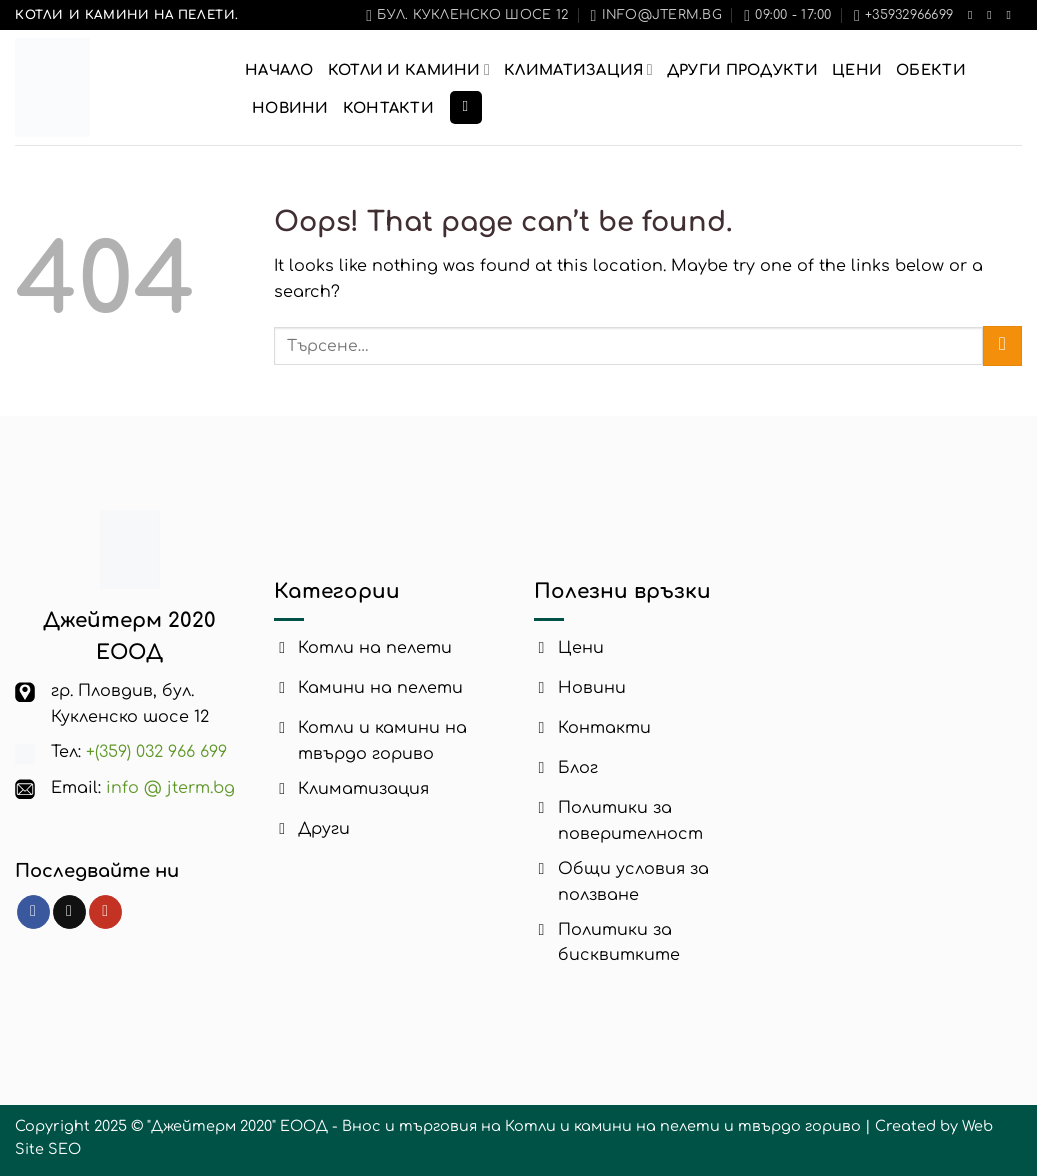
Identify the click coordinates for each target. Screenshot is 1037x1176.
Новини (290, 108)
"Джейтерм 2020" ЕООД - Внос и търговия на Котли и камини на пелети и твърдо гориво (504, 1126)
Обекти (931, 70)
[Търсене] (466, 107)
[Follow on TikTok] (993, 15)
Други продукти (742, 70)
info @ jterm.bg (170, 788)
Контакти (388, 108)
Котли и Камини (409, 69)
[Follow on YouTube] (1012, 15)
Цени (857, 70)
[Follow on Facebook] (974, 15)
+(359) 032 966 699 (156, 752)
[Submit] (1002, 345)
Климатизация (578, 69)
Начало (279, 70)
